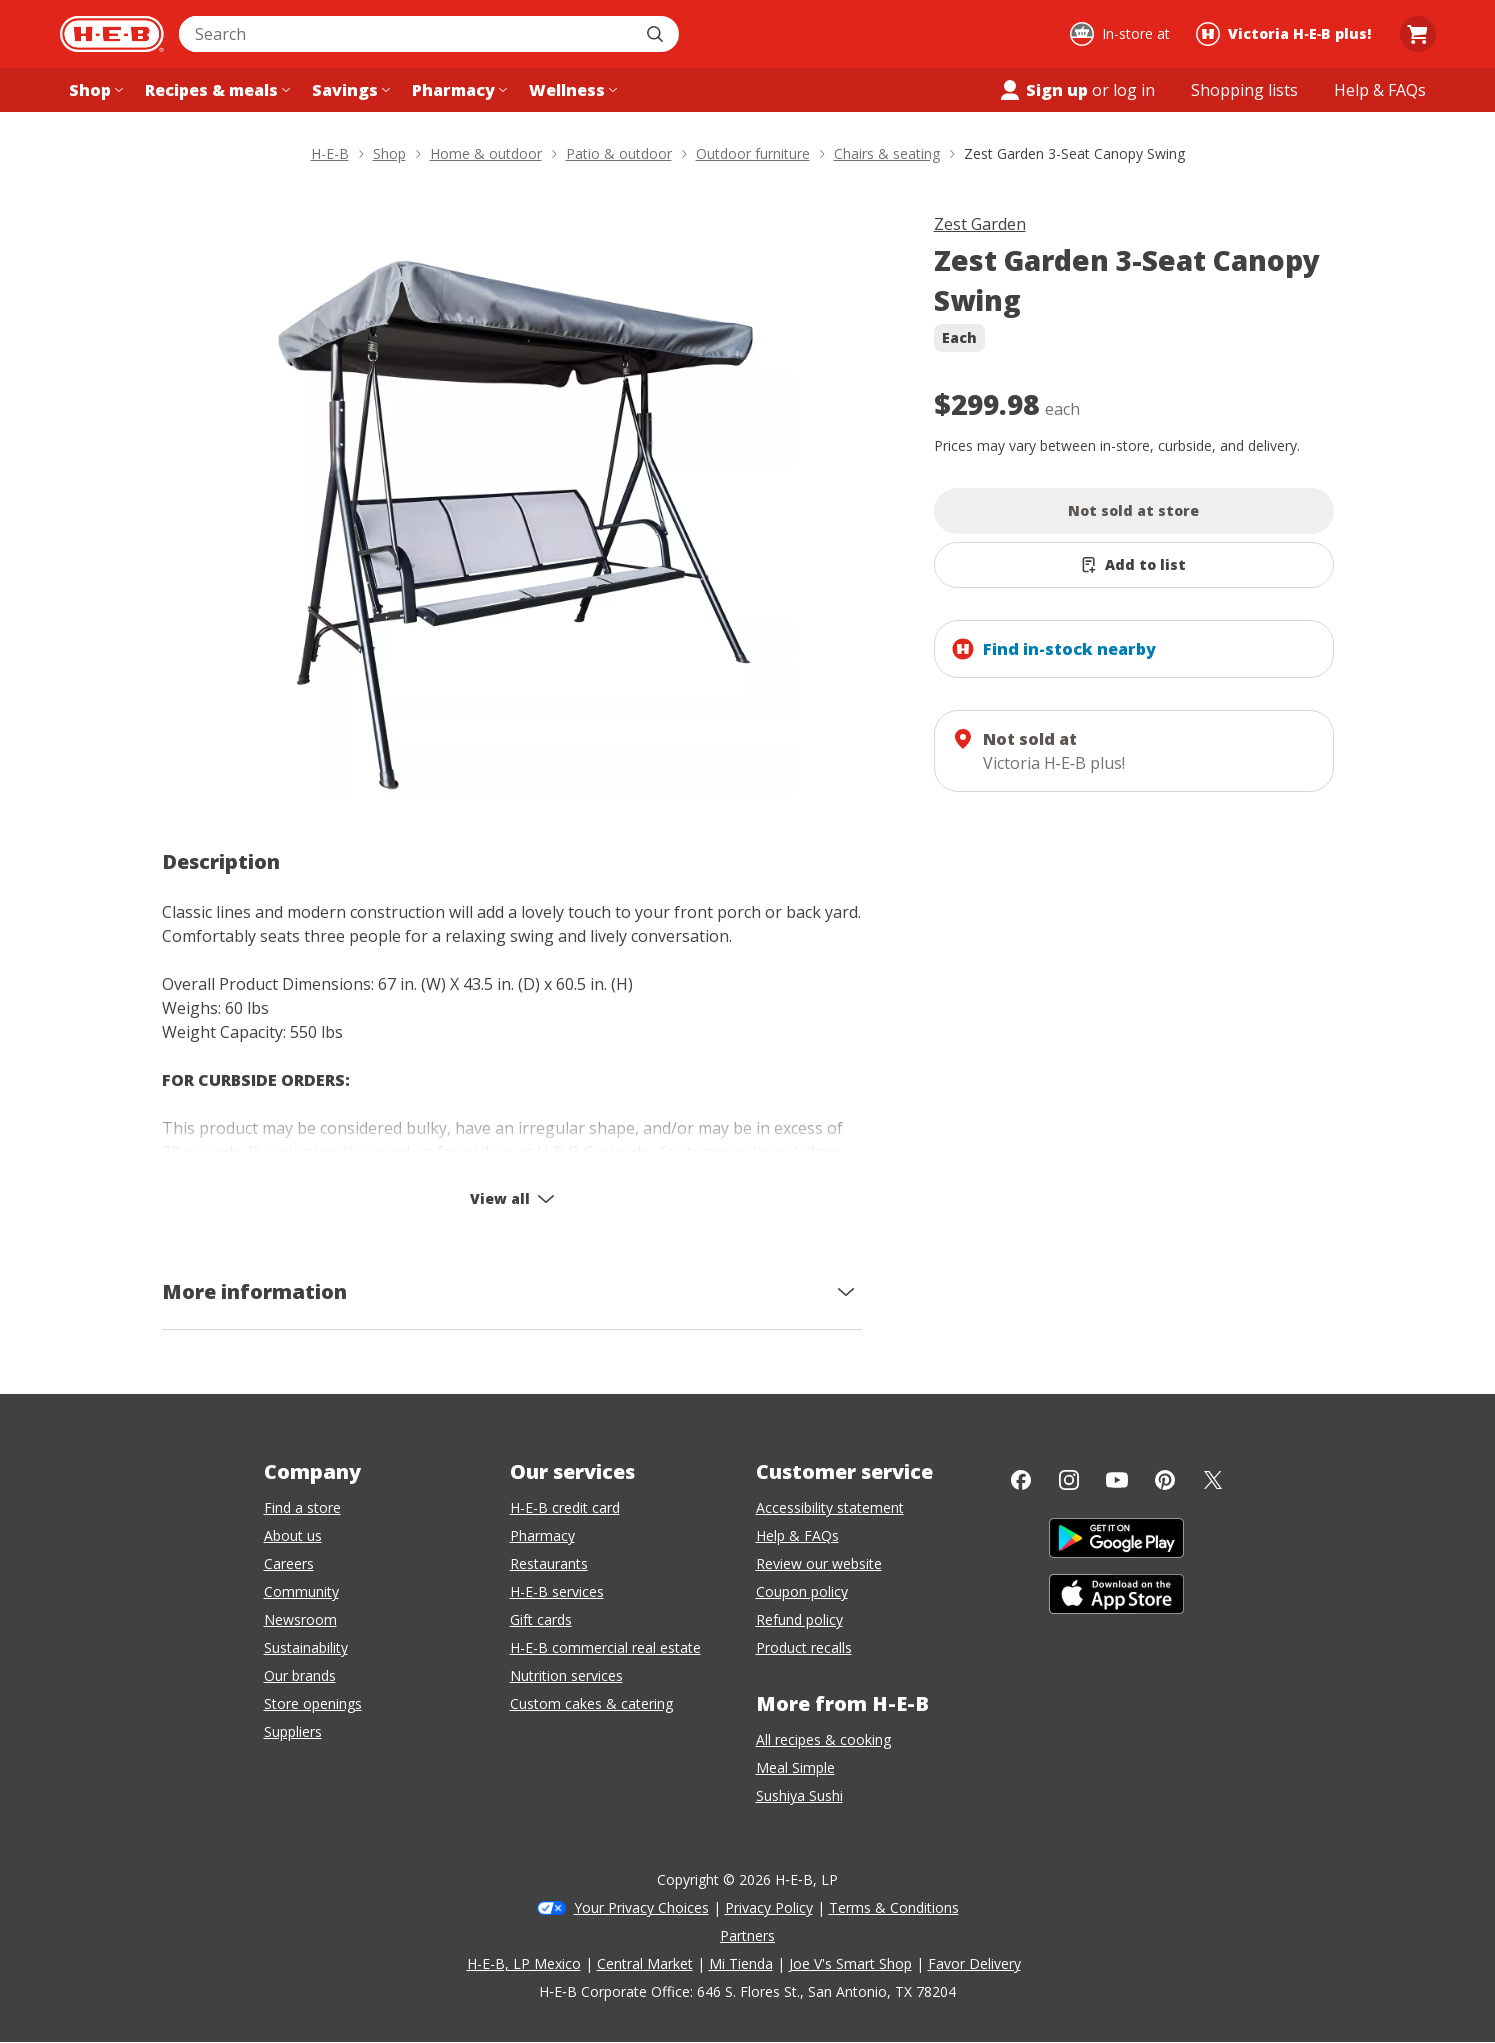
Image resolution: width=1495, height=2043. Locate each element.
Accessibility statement (830, 1507)
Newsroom (300, 1619)
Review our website (819, 1563)
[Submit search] (657, 34)
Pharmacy (542, 1535)
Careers (289, 1563)
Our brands (300, 1675)
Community (301, 1591)
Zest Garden (980, 224)
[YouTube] (1117, 1480)
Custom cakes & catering (591, 1703)
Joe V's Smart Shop (850, 1963)
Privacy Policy (769, 1907)
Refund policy (799, 1619)
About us (293, 1535)
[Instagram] (1069, 1480)
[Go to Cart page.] (1418, 34)
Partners (747, 1935)
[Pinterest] (1165, 1480)
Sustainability (306, 1647)
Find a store (302, 1507)
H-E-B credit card (565, 1507)
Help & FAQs (797, 1535)
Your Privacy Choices (641, 1907)
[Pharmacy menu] (457, 90)
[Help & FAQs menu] (1380, 90)
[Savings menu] (349, 90)
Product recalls (804, 1647)
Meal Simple (795, 1767)
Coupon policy (802, 1591)
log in (1134, 90)
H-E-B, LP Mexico (524, 1963)
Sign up (1043, 90)
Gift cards (541, 1619)
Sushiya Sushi (799, 1795)
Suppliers (293, 1731)
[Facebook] (1021, 1480)
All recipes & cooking (823, 1739)
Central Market (645, 1963)
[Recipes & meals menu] (215, 90)
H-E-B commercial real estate (605, 1647)
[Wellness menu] (571, 90)
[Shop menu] (94, 90)
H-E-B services (557, 1591)
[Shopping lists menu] (1244, 90)
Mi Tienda (741, 1963)
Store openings (313, 1703)
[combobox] (407, 34)
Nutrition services (566, 1675)
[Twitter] (1213, 1480)
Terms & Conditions (894, 1907)
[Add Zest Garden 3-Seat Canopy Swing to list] (1134, 565)
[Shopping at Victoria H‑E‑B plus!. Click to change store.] (1286, 34)
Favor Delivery (974, 1963)
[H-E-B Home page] (112, 34)
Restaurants (549, 1563)
